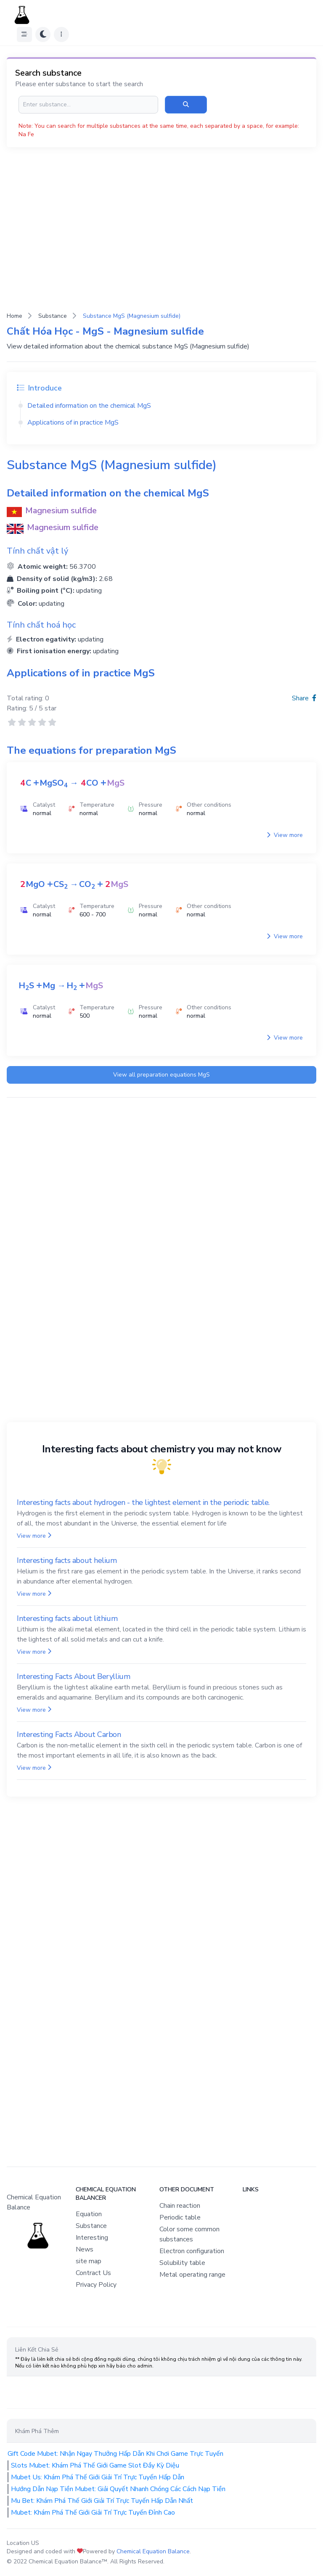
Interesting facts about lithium (67, 1618)
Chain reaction (179, 2205)
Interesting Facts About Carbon (69, 1734)
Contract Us (93, 2273)
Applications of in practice (73, 422)
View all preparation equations (161, 1075)
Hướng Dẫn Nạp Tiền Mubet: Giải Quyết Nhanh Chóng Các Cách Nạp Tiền (118, 2489)
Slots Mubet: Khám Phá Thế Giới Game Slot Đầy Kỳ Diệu (95, 2465)
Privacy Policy (96, 2284)
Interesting (92, 2237)
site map (88, 2261)
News (84, 2249)
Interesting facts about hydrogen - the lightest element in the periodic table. (143, 1502)
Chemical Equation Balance (153, 2551)
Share (304, 698)
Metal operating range (192, 2274)
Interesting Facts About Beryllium (73, 1676)
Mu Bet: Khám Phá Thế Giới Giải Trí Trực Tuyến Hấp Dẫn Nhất (102, 2500)
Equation (89, 2214)
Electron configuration (191, 2251)
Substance (52, 316)
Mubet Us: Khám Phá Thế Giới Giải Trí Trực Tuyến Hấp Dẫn (97, 2477)
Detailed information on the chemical (89, 405)
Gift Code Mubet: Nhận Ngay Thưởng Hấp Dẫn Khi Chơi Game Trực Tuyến (115, 2453)
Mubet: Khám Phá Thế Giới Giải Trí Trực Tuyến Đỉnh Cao (93, 2512)
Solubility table (182, 2262)
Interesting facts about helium (67, 1560)
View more (285, 835)
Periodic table (180, 2217)
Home (14, 316)
